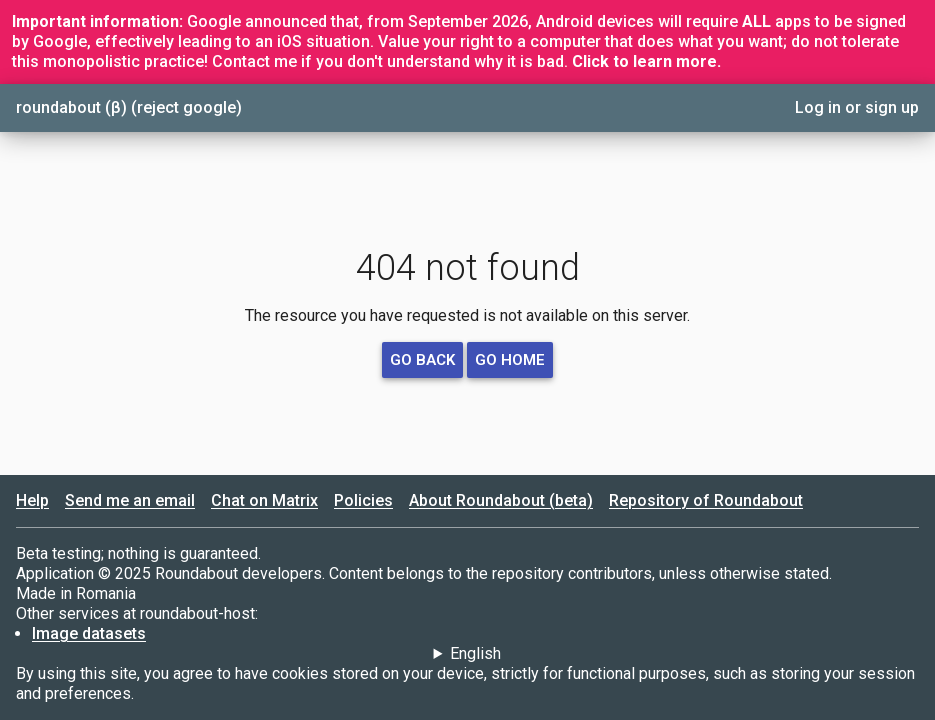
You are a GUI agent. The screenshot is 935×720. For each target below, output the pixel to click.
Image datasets (89, 633)
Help (32, 500)
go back (422, 360)
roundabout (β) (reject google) (129, 107)
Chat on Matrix (264, 500)
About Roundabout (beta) (501, 500)
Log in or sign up (857, 107)
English (475, 653)
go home (510, 360)
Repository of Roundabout (706, 500)
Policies (363, 500)
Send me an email (130, 500)
